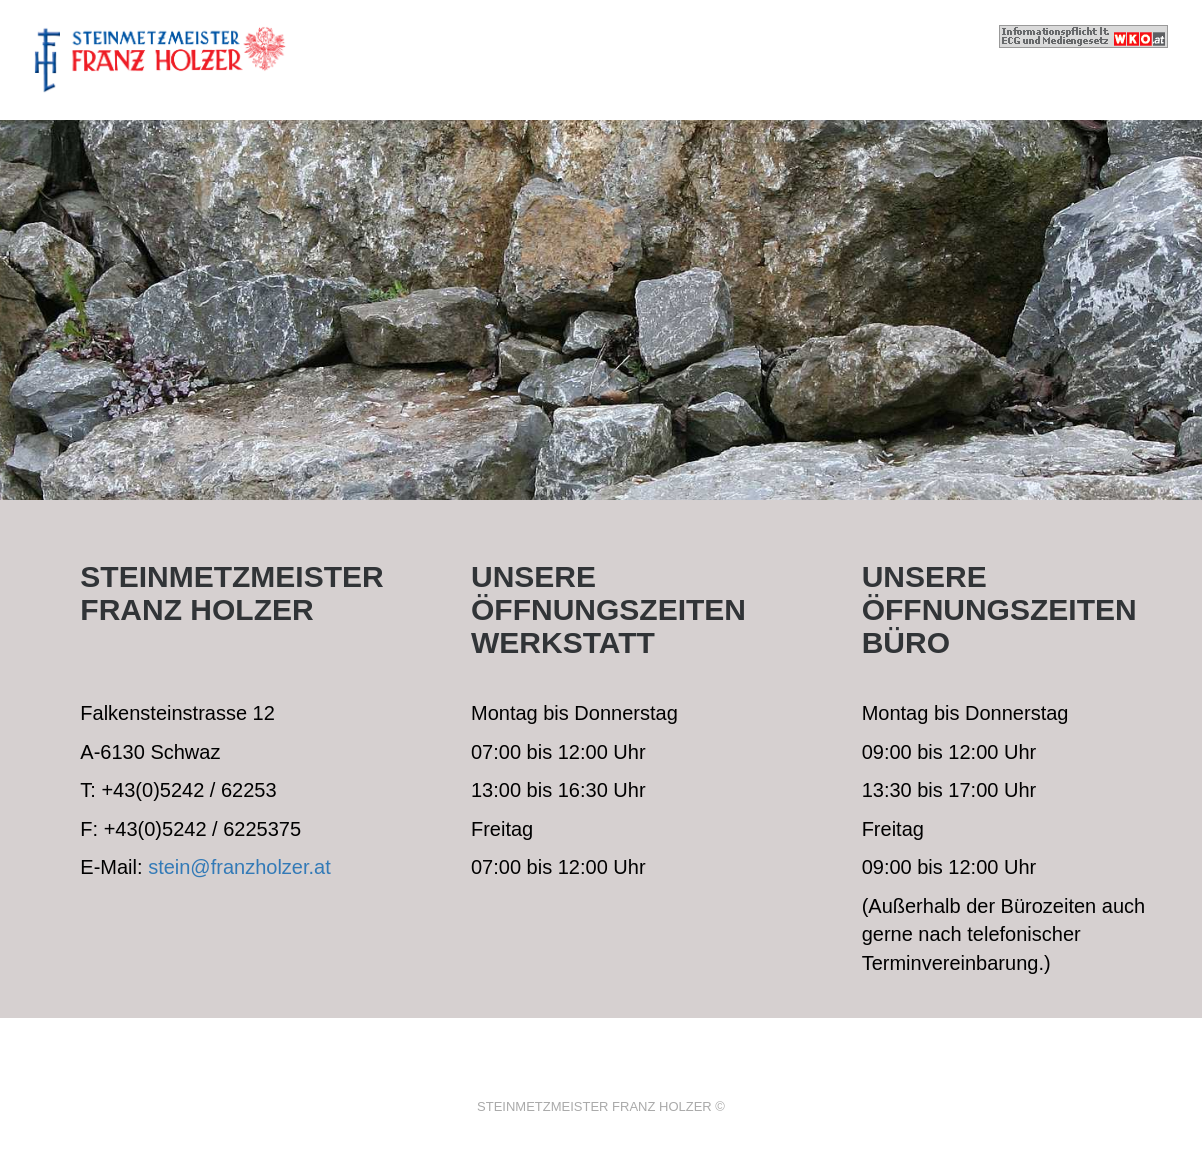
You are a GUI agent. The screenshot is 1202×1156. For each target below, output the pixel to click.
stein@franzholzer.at (239, 867)
